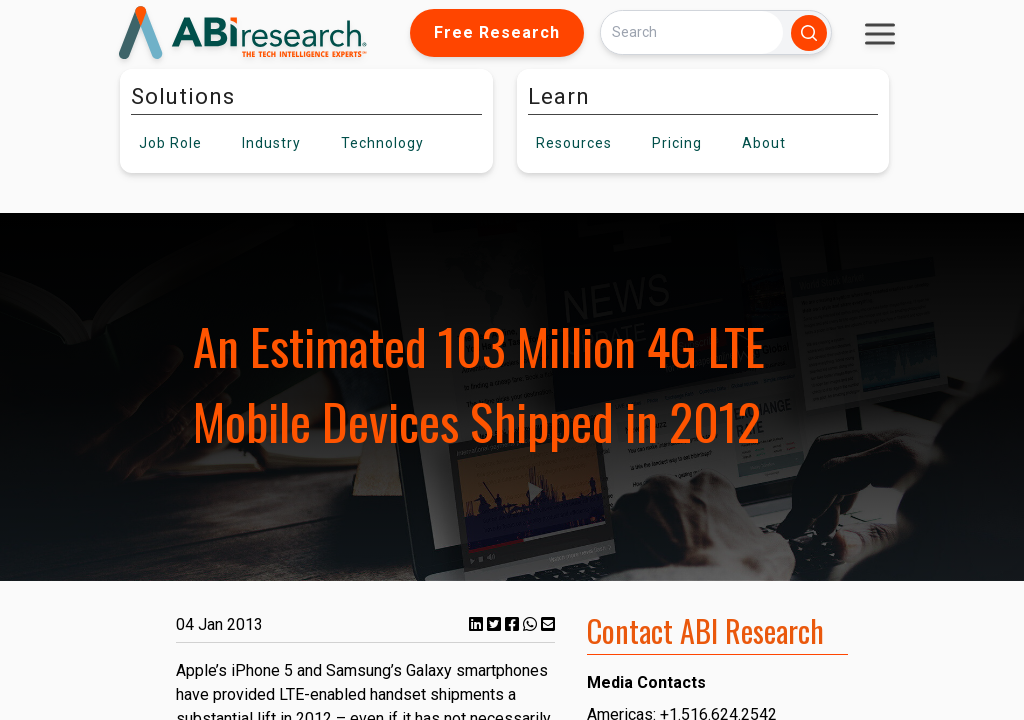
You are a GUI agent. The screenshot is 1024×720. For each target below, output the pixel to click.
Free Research (497, 32)
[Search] (692, 32)
